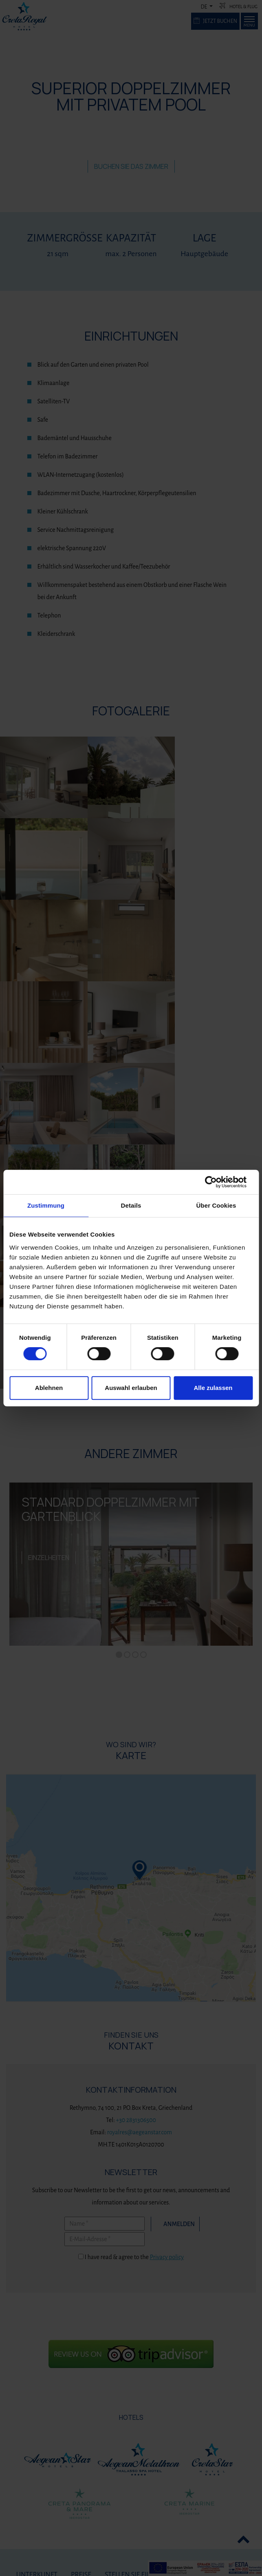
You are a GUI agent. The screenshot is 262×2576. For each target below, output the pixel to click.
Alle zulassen (213, 1387)
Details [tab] (131, 1205)
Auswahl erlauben (131, 1387)
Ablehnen (49, 1387)
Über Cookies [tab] (216, 1205)
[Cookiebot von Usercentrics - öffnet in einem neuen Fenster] (217, 1182)
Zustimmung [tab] (45, 1205)
